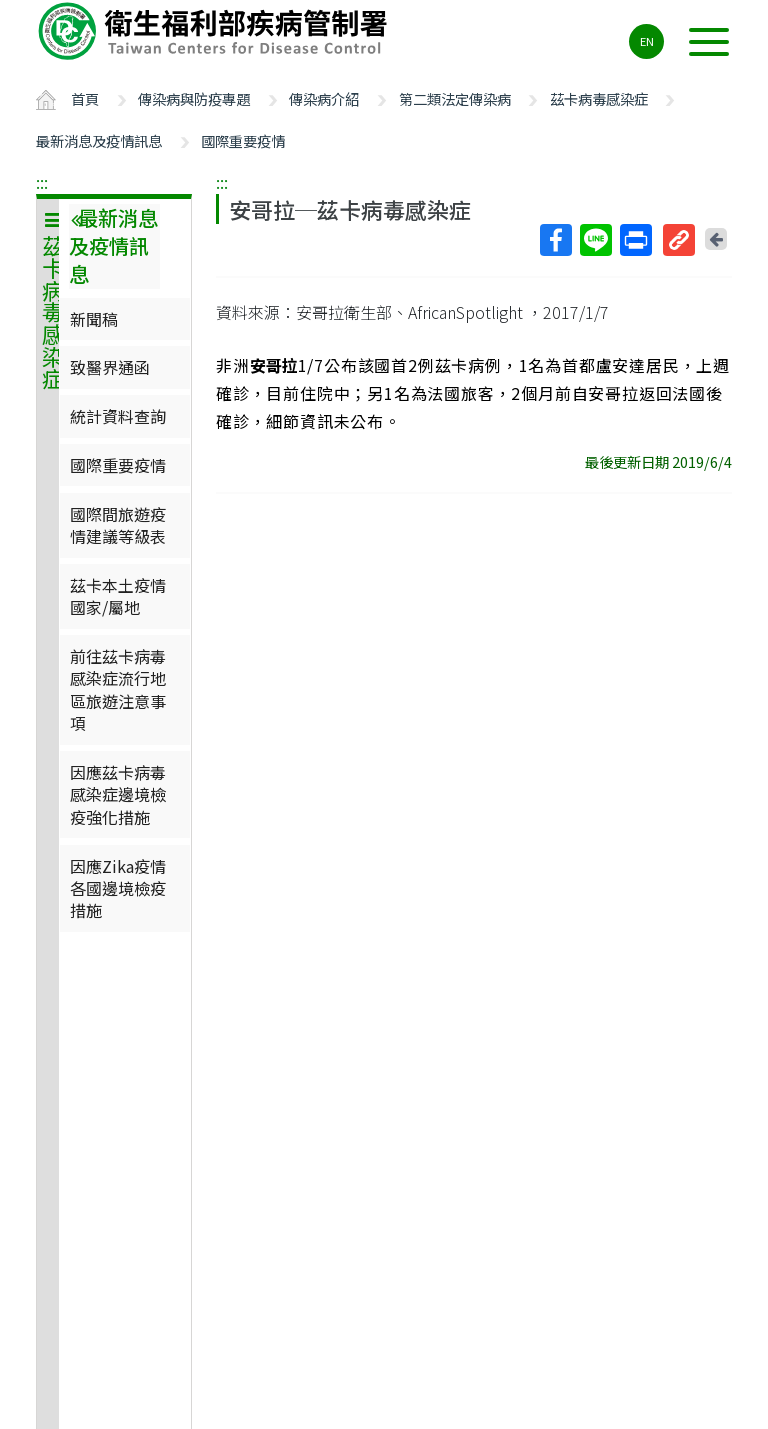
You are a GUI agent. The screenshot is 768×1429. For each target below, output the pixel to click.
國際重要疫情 (243, 140)
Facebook (555, 240)
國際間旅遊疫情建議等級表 (118, 525)
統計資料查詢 (118, 416)
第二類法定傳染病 (455, 98)
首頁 (85, 98)
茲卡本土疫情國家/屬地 (118, 596)
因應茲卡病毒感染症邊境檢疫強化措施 (118, 794)
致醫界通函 (110, 367)
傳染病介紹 (324, 98)
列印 (635, 240)
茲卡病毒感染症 (599, 98)
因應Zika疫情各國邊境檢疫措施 (118, 888)
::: (42, 182)
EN (647, 41)
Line (595, 240)
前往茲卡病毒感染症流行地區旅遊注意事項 (118, 689)
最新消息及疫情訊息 (99, 140)
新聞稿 (94, 319)
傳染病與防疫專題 (194, 98)
